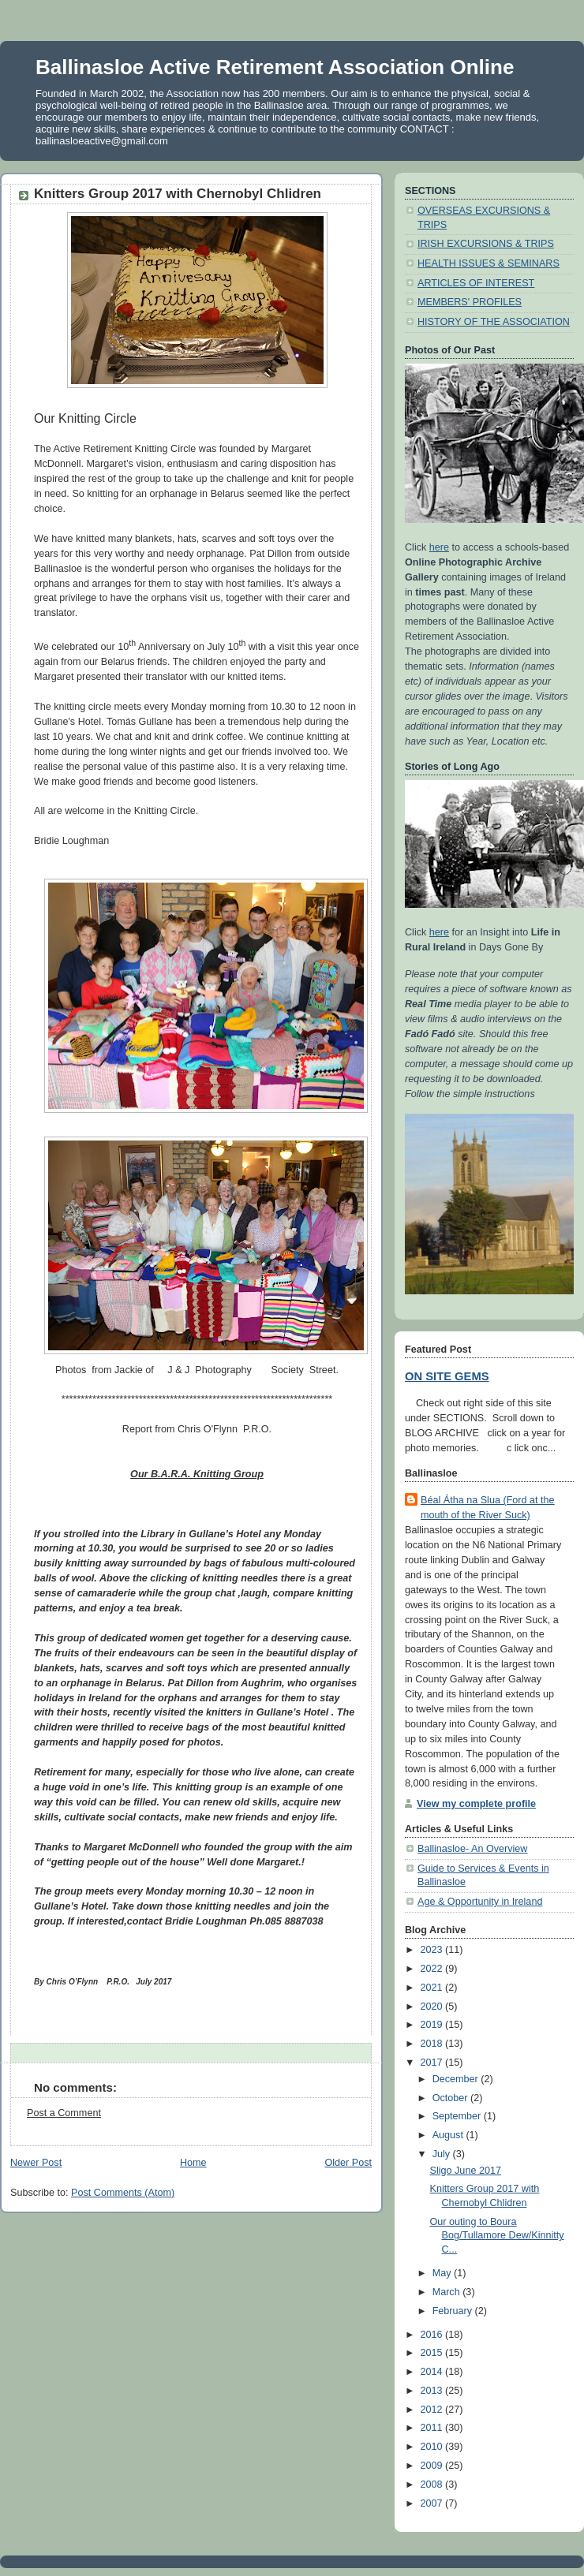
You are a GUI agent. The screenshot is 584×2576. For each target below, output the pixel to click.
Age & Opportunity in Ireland (479, 1901)
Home (193, 2162)
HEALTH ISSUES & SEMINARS (488, 263)
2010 (433, 2446)
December (456, 2079)
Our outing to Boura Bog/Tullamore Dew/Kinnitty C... (497, 2235)
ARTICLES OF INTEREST (475, 283)
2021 (433, 1987)
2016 (433, 2334)
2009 (433, 2465)
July (442, 2154)
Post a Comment (64, 2113)
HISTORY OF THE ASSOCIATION (493, 321)
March (447, 2292)
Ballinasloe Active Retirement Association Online (275, 67)
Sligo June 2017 (465, 2170)
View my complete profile (476, 1803)
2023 (433, 1949)
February (453, 2311)
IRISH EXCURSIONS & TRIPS (485, 243)
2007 (433, 2503)
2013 (433, 2390)
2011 (433, 2427)
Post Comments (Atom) (122, 2192)
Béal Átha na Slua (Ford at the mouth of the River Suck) (488, 1508)
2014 (433, 2371)
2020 (433, 2006)
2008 (433, 2484)
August (449, 2135)
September (458, 2116)
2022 (433, 1968)
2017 (433, 2062)
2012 (433, 2409)
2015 (433, 2352)
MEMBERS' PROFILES (469, 302)
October (451, 2098)
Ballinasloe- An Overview (472, 1848)
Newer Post (36, 2162)
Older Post (348, 2162)
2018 (433, 2043)
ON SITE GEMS (447, 1376)
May (443, 2273)
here (439, 547)
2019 (433, 2024)
